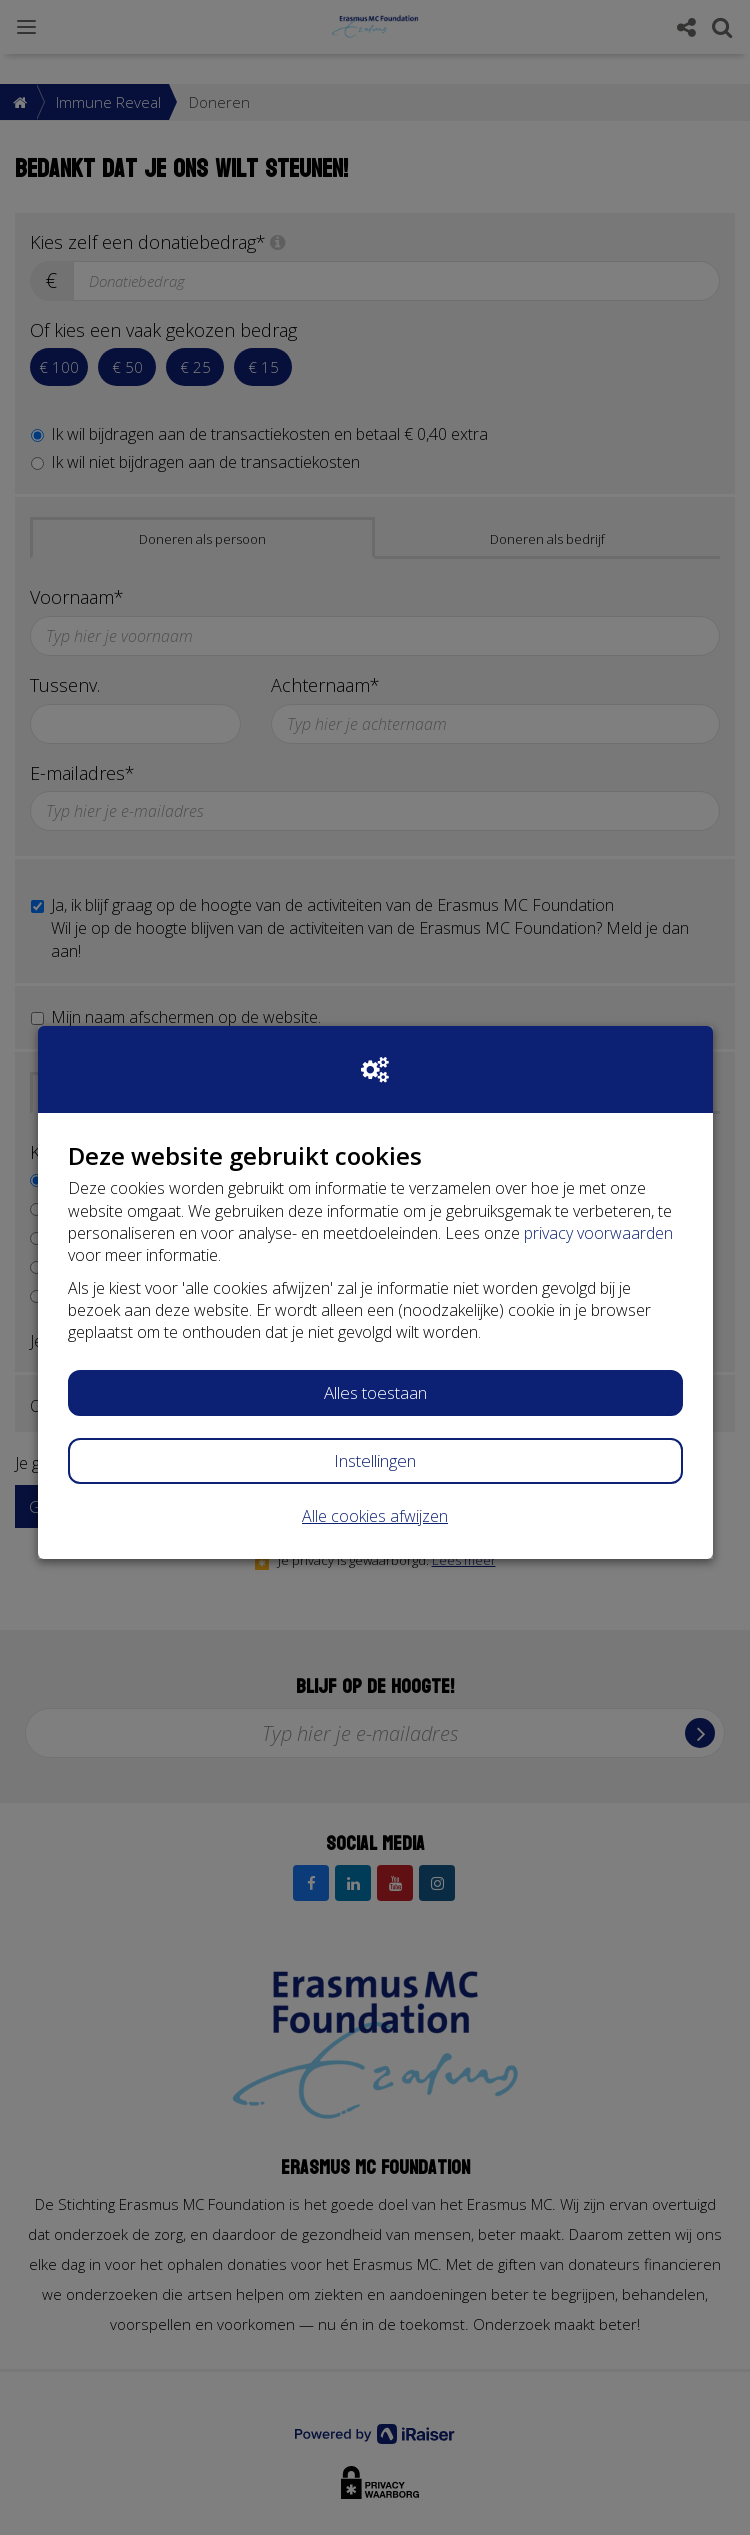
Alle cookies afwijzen (375, 1516)
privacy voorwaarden (598, 1233)
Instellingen (375, 1460)
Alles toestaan (375, 1392)
